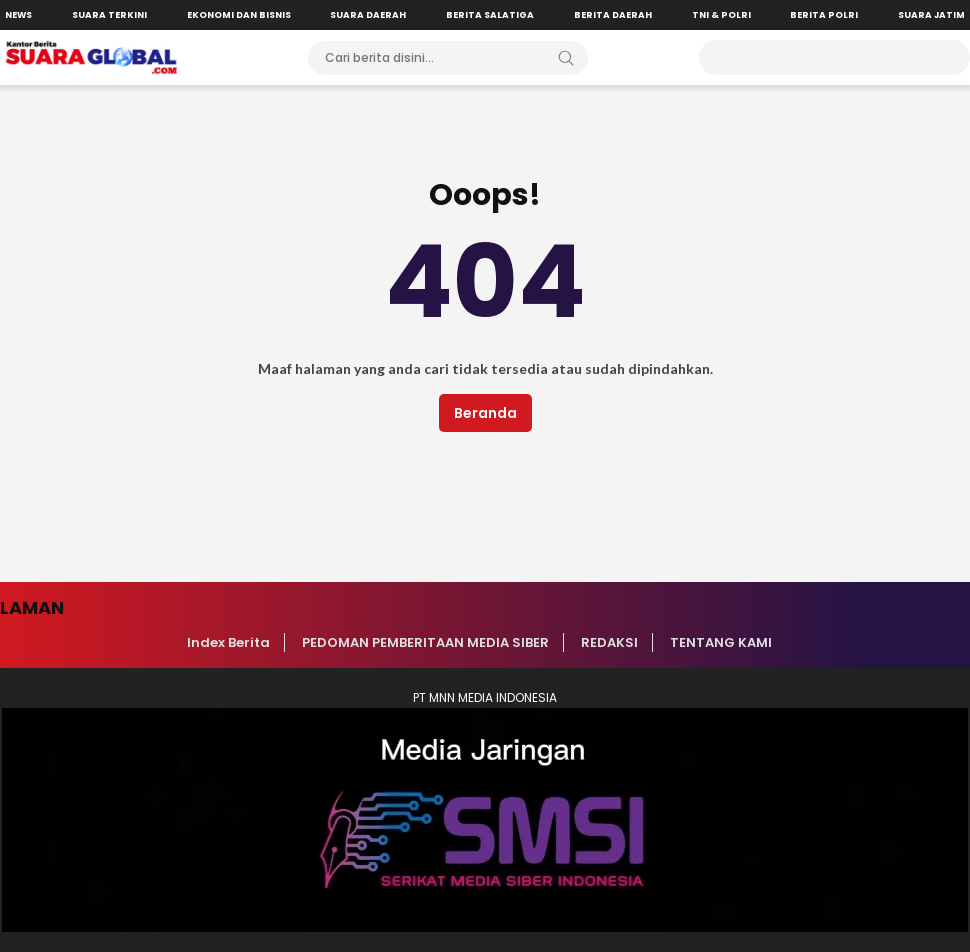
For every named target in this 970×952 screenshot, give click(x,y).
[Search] (566, 58)
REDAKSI (609, 642)
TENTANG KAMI (721, 642)
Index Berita (228, 642)
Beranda (485, 413)
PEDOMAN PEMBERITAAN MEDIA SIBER (425, 642)
